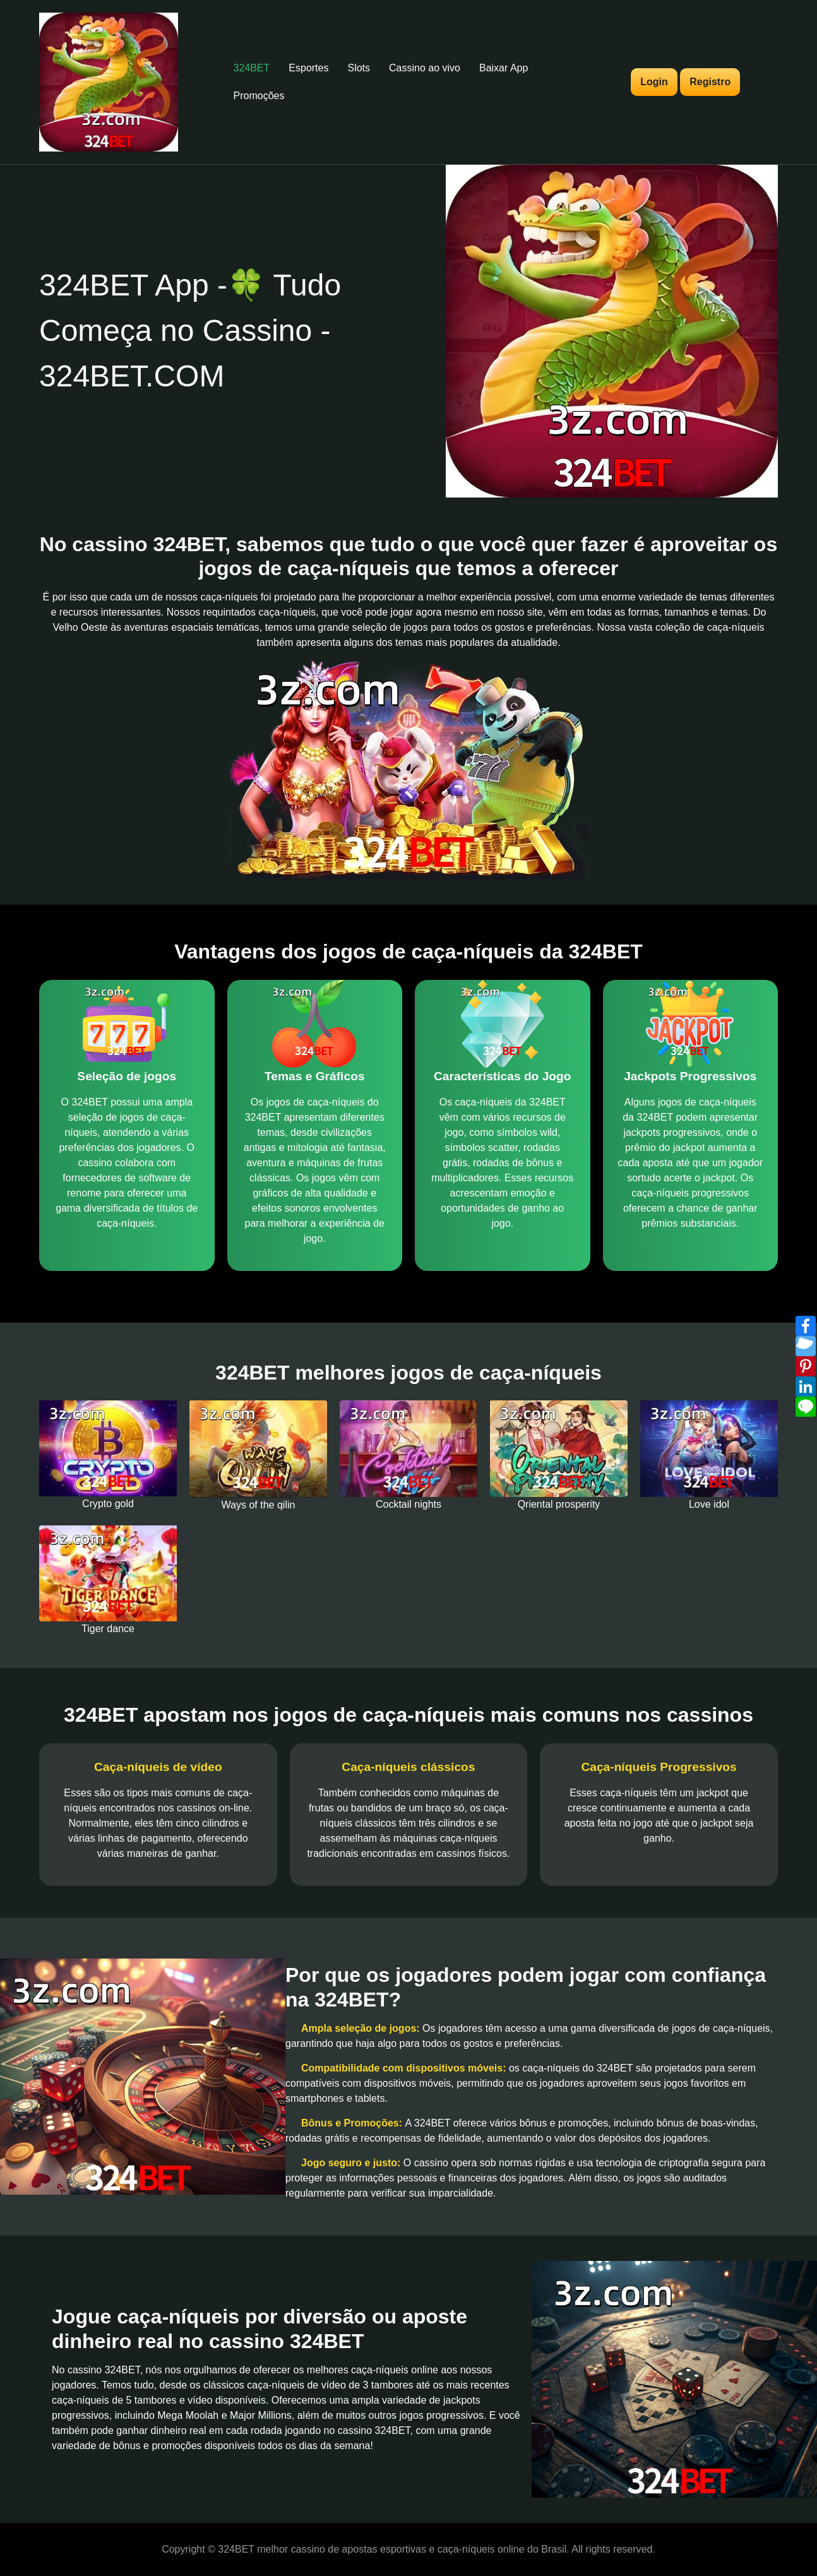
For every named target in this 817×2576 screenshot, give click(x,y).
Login (654, 81)
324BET (252, 68)
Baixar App (503, 68)
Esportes (308, 68)
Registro (710, 81)
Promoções (259, 95)
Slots (358, 68)
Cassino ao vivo (424, 68)
